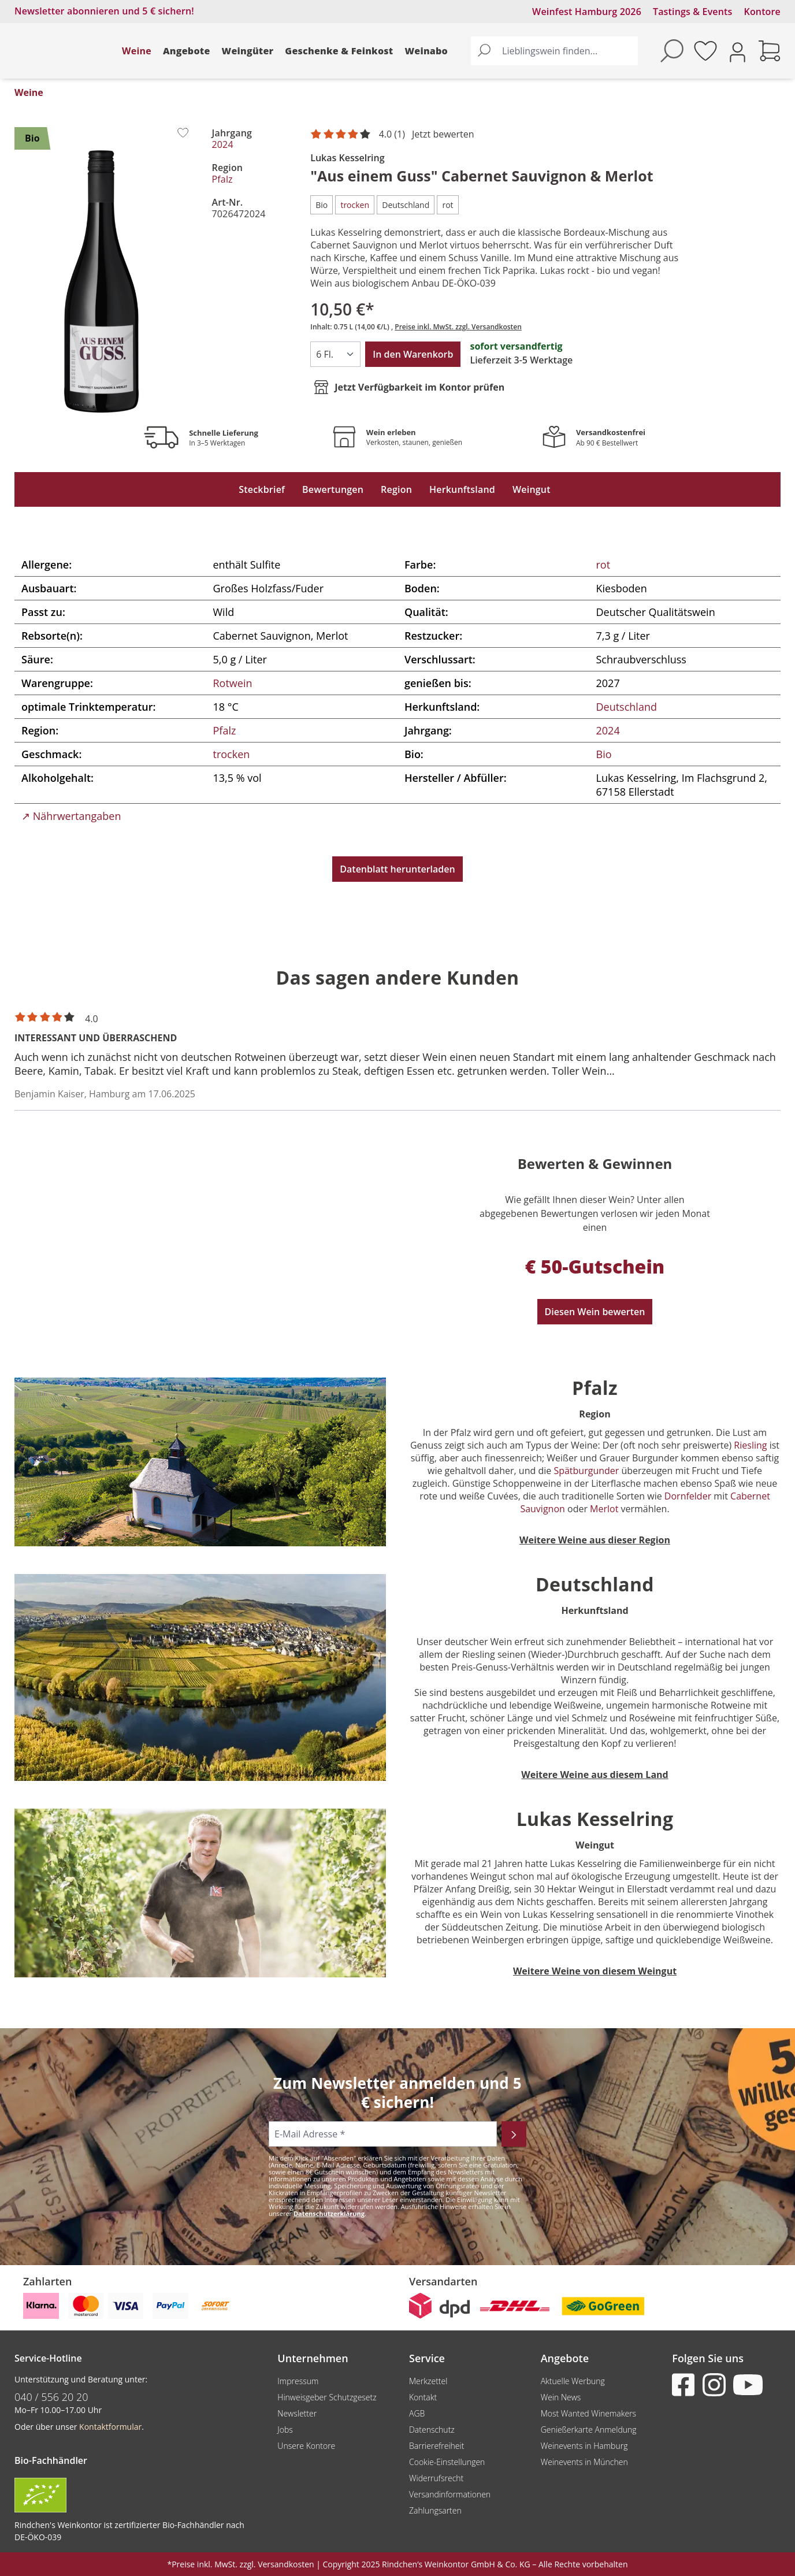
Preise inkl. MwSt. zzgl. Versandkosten (458, 327)
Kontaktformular (110, 2426)
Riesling (749, 1445)
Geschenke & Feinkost (339, 50)
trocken (231, 754)
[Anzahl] (335, 354)
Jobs (285, 2429)
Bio (604, 754)
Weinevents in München (584, 2461)
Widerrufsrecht (436, 2478)
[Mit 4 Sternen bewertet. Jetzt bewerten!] (394, 134)
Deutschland (626, 707)
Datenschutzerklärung (329, 2213)
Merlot (604, 1508)
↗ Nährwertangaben (71, 816)
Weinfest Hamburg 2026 (586, 11)
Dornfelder (687, 1496)
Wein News (561, 2397)
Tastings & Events (693, 11)
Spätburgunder (587, 1470)
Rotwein (232, 683)
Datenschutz (432, 2429)
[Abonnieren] (513, 2134)
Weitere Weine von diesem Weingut (595, 1971)
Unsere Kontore (306, 2445)
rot (603, 564)
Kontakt (423, 2397)
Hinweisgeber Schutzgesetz (326, 2397)
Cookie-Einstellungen (447, 2461)
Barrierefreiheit (436, 2445)
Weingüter (248, 50)
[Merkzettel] (705, 50)
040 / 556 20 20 (51, 2397)
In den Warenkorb (413, 354)
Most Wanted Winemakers (588, 2413)
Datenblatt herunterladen (397, 869)
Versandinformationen (450, 2494)
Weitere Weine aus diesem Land (594, 1774)
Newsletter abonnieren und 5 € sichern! (104, 11)
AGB (417, 2413)
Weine (136, 50)
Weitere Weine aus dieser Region (594, 1540)
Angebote (186, 50)
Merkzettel (428, 2380)
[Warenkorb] (769, 50)
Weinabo (426, 50)
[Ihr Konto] (738, 51)
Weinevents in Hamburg (584, 2445)
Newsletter (297, 2413)
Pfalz (222, 179)
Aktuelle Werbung (573, 2380)
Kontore (762, 11)
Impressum (297, 2380)
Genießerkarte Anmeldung (589, 2429)
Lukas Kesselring (347, 157)
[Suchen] (484, 50)
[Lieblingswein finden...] (567, 50)
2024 (222, 144)
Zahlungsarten (435, 2510)
